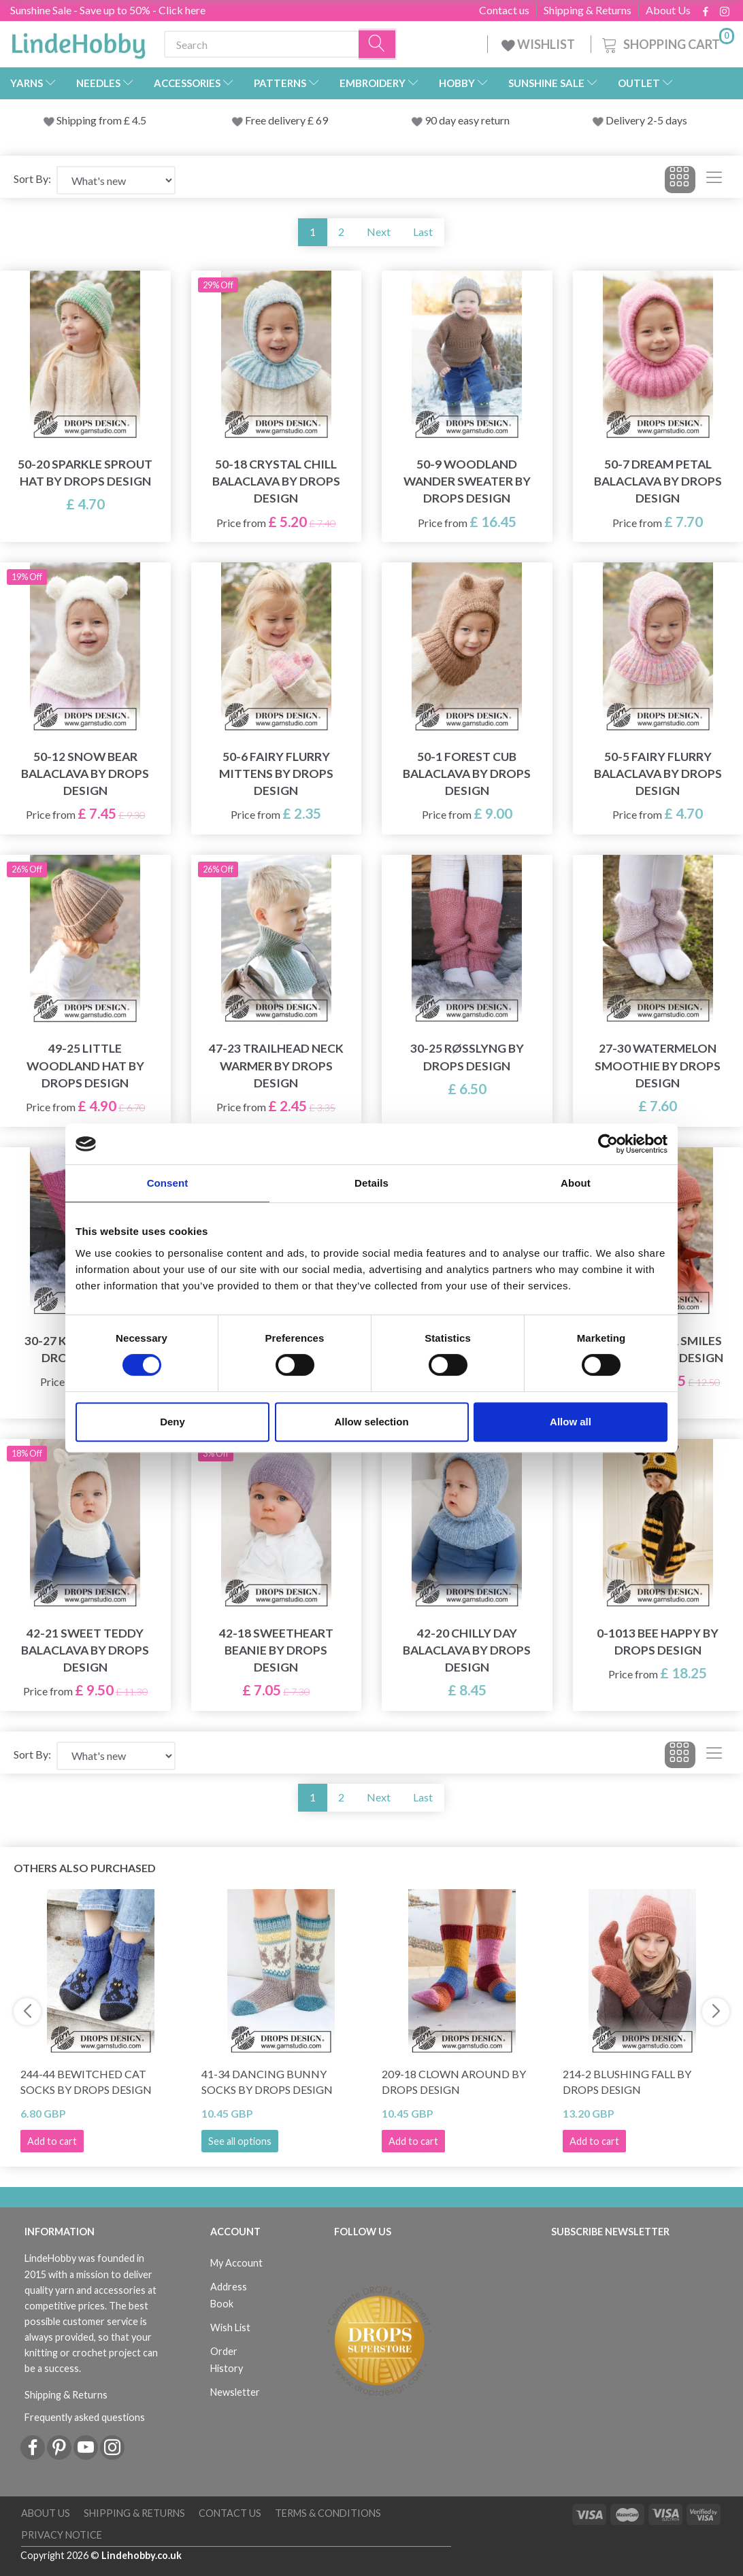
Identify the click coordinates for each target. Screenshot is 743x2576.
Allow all (570, 1421)
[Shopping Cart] (666, 42)
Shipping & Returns (587, 10)
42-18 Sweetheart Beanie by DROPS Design (276, 1650)
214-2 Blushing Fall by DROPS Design (627, 2081)
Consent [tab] (167, 1183)
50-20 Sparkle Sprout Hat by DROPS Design (85, 472)
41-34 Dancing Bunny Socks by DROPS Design (267, 2081)
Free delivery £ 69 (286, 120)
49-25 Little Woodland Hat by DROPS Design (85, 1065)
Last (423, 231)
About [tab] (576, 1183)
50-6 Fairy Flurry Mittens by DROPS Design (276, 773)
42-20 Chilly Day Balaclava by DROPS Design (467, 1650)
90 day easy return (467, 120)
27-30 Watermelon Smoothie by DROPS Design (658, 1065)
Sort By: (32, 178)
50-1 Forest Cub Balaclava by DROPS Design (467, 773)
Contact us (504, 10)
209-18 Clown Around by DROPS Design (454, 2081)
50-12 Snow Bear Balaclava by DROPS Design (85, 773)
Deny (172, 1421)
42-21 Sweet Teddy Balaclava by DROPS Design (85, 1650)
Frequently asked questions (84, 2417)
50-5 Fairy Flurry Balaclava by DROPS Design (658, 773)
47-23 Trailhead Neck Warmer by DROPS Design (276, 1065)
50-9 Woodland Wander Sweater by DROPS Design (467, 481)
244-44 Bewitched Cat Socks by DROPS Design (86, 2081)
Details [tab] (371, 1183)
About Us (668, 10)
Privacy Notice (61, 2535)
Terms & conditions (328, 2513)
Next (379, 231)
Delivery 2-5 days (646, 120)
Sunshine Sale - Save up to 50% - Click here (107, 9)
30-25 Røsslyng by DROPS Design (467, 1056)
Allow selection (371, 1421)
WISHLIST (539, 44)
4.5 (138, 120)
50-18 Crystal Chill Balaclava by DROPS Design (276, 481)
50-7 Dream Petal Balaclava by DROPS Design (658, 481)
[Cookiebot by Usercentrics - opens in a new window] (607, 1144)
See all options (239, 2141)
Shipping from (90, 120)
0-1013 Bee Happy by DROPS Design (658, 1641)
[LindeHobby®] (78, 41)
